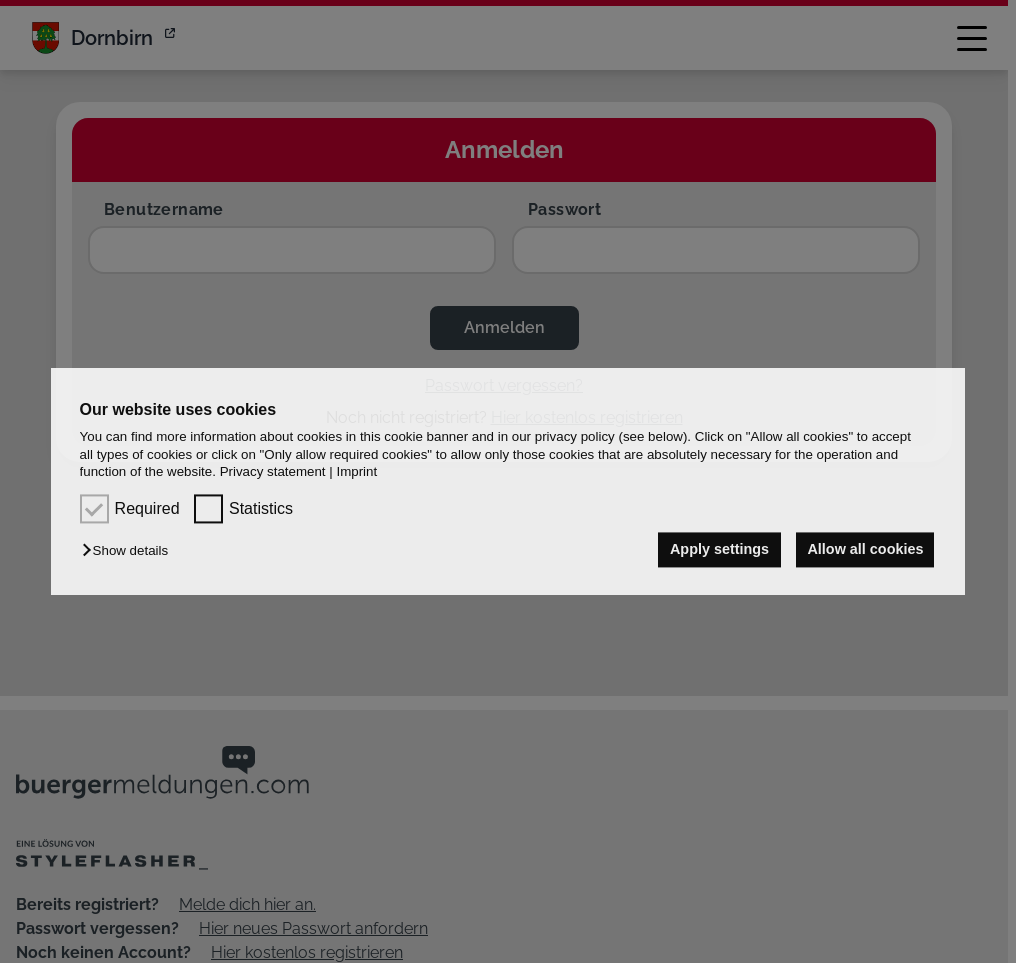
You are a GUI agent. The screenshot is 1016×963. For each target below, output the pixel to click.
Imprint (356, 471)
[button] (130, 551)
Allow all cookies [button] (865, 550)
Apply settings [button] (717, 550)
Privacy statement (273, 471)
